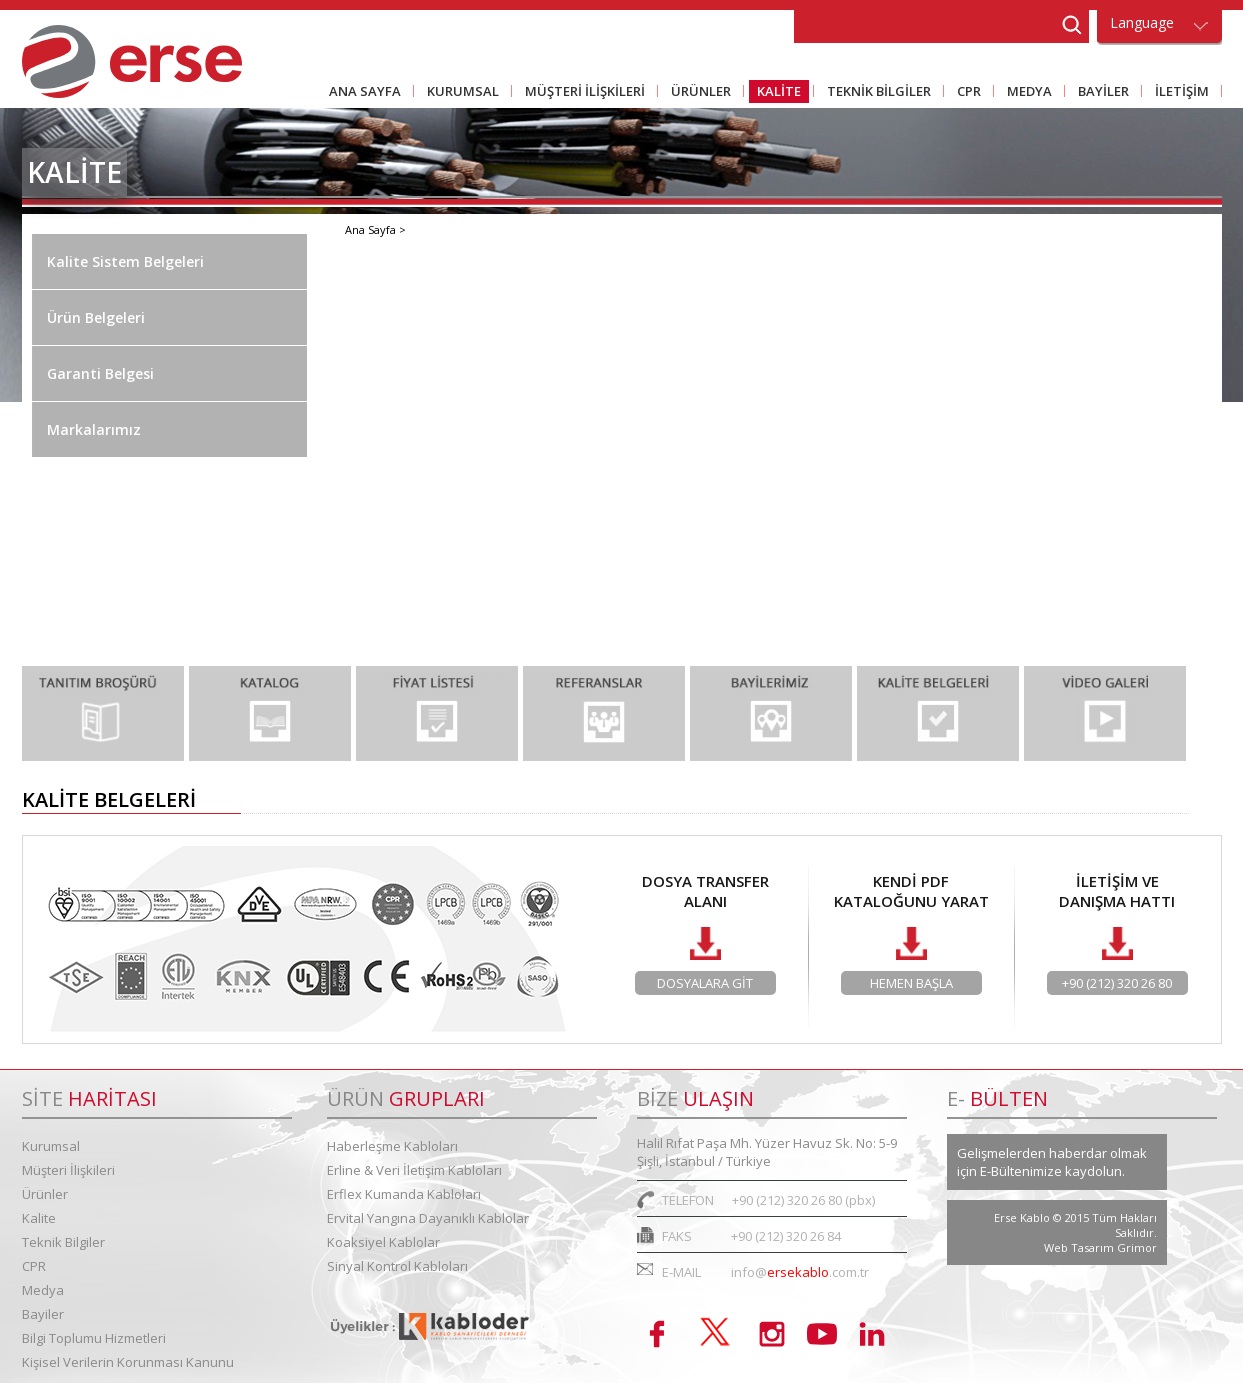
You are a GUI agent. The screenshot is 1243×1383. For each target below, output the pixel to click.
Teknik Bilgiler (63, 1242)
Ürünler (45, 1194)
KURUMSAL (459, 92)
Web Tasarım (1080, 1247)
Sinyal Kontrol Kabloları (397, 1266)
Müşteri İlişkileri (68, 1170)
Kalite (39, 1218)
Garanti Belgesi (100, 373)
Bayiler (43, 1314)
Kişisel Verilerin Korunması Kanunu (128, 1362)
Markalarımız (94, 429)
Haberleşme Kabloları (392, 1146)
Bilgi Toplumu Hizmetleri (94, 1338)
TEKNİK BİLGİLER (875, 92)
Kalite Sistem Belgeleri (125, 261)
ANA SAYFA (365, 91)
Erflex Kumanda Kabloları (404, 1194)
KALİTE (775, 92)
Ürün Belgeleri (96, 317)
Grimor (1137, 1247)
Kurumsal (51, 1146)
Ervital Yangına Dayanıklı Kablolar (428, 1218)
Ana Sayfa (372, 229)
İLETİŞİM (1178, 92)
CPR (965, 92)
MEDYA (1025, 92)
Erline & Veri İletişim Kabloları (414, 1170)
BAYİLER (1099, 92)
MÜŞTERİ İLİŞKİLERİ (581, 92)
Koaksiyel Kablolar (383, 1242)
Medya (43, 1290)
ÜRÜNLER (697, 92)
